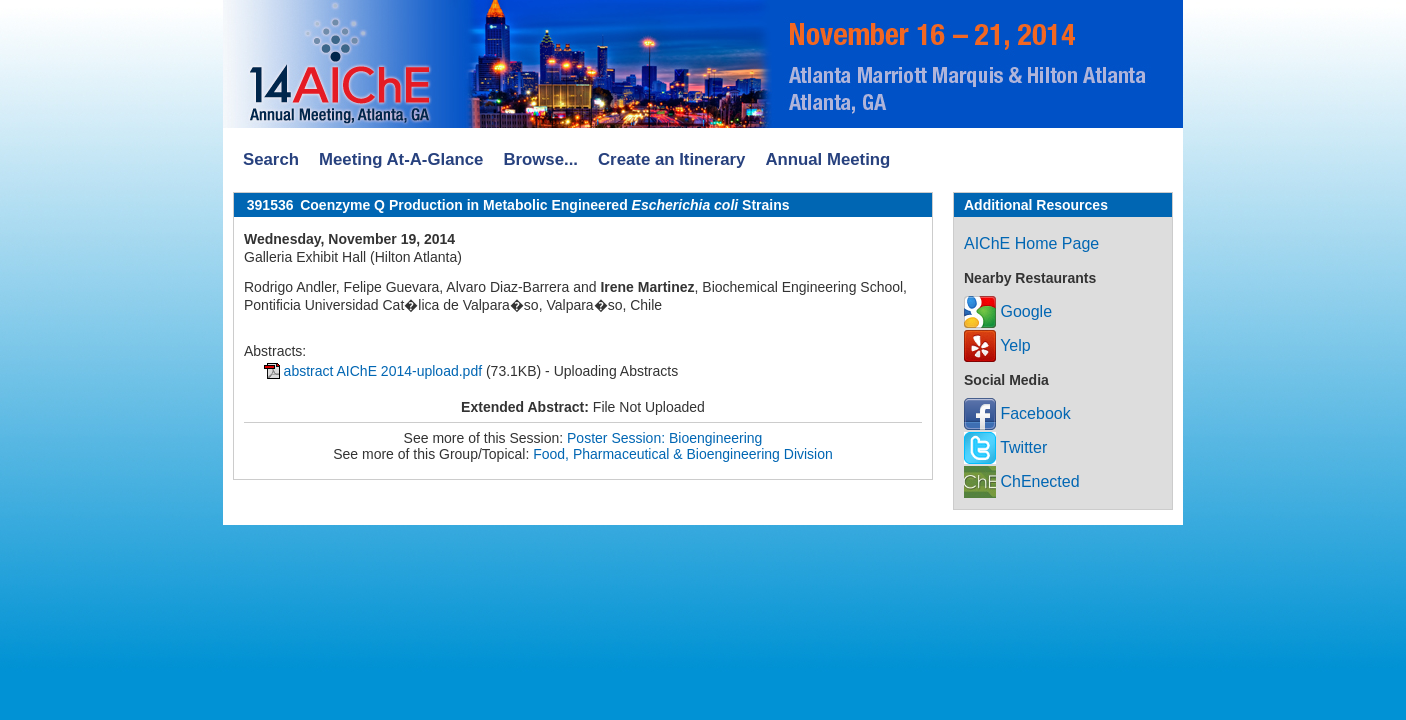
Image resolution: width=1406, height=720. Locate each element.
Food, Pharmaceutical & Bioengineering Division (683, 454)
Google (1008, 311)
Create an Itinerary (671, 159)
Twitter (1005, 447)
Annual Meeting (827, 159)
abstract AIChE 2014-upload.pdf (383, 371)
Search (271, 159)
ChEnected (1022, 481)
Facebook (1017, 413)
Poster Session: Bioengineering (664, 438)
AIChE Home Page (1031, 243)
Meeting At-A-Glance (401, 159)
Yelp (997, 345)
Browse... (540, 159)
